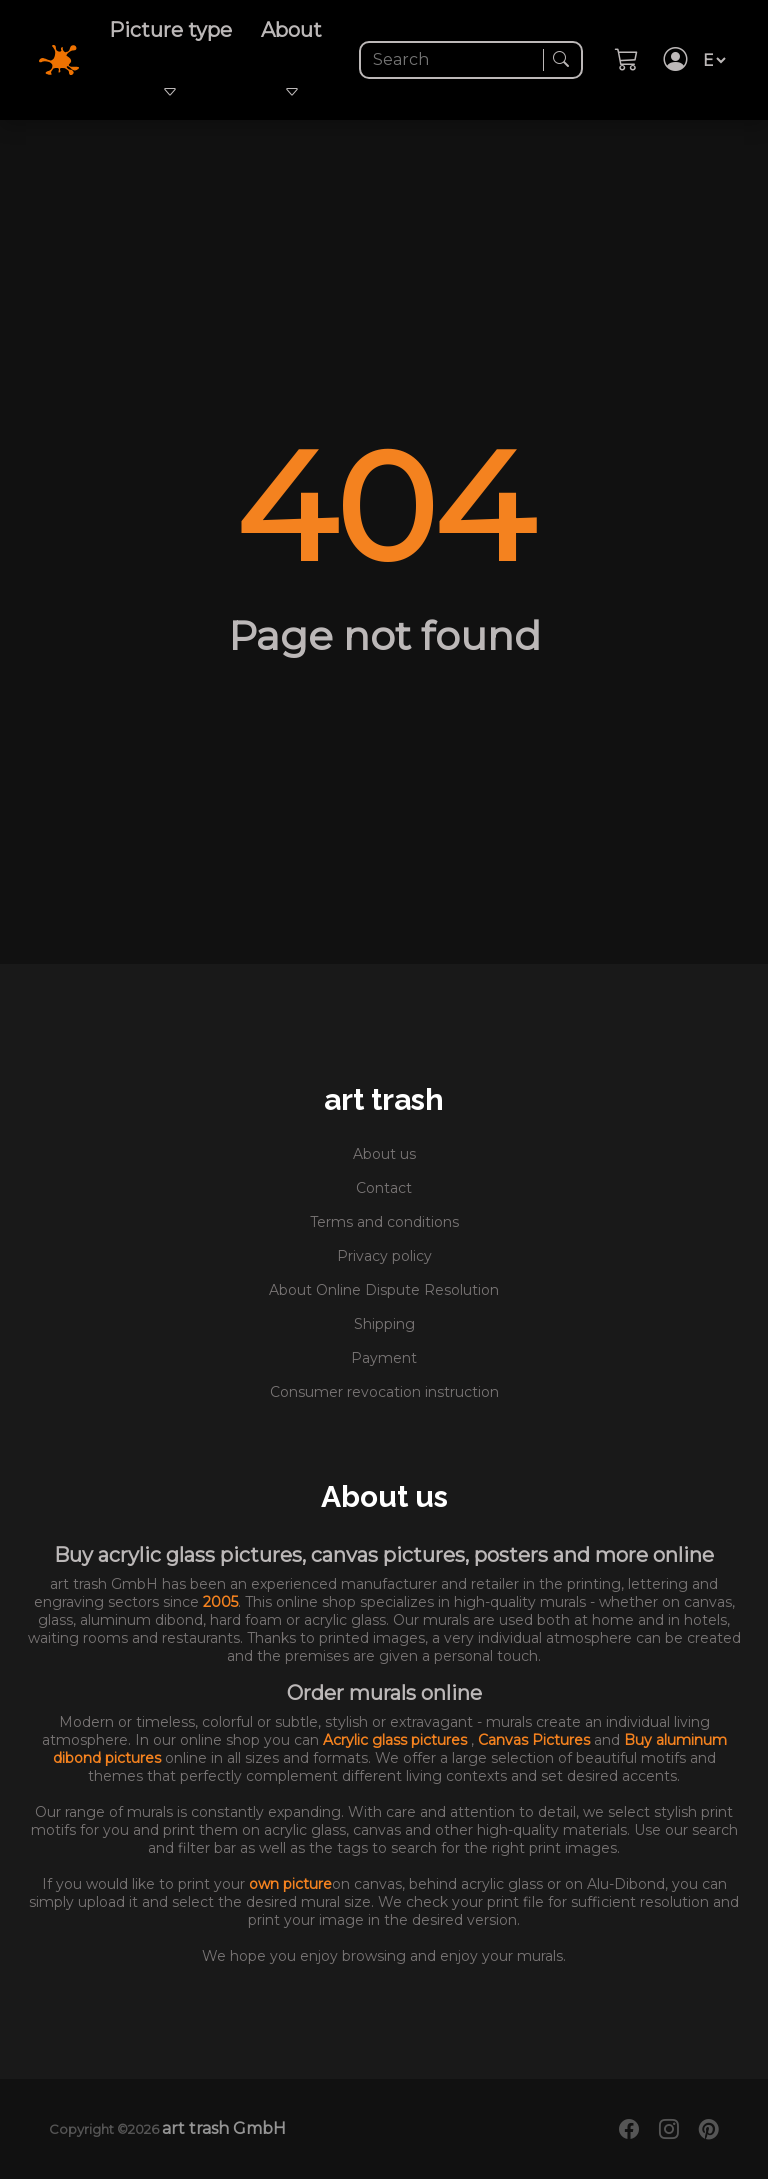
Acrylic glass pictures (397, 1740)
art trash (384, 1099)
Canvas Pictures (536, 1740)
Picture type (170, 60)
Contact (384, 1188)
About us (384, 1154)
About (291, 60)
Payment (384, 1358)
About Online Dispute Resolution (384, 1290)
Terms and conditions (384, 1222)
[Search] (454, 60)
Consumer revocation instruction (384, 1392)
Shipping (384, 1324)
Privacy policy (384, 1256)
